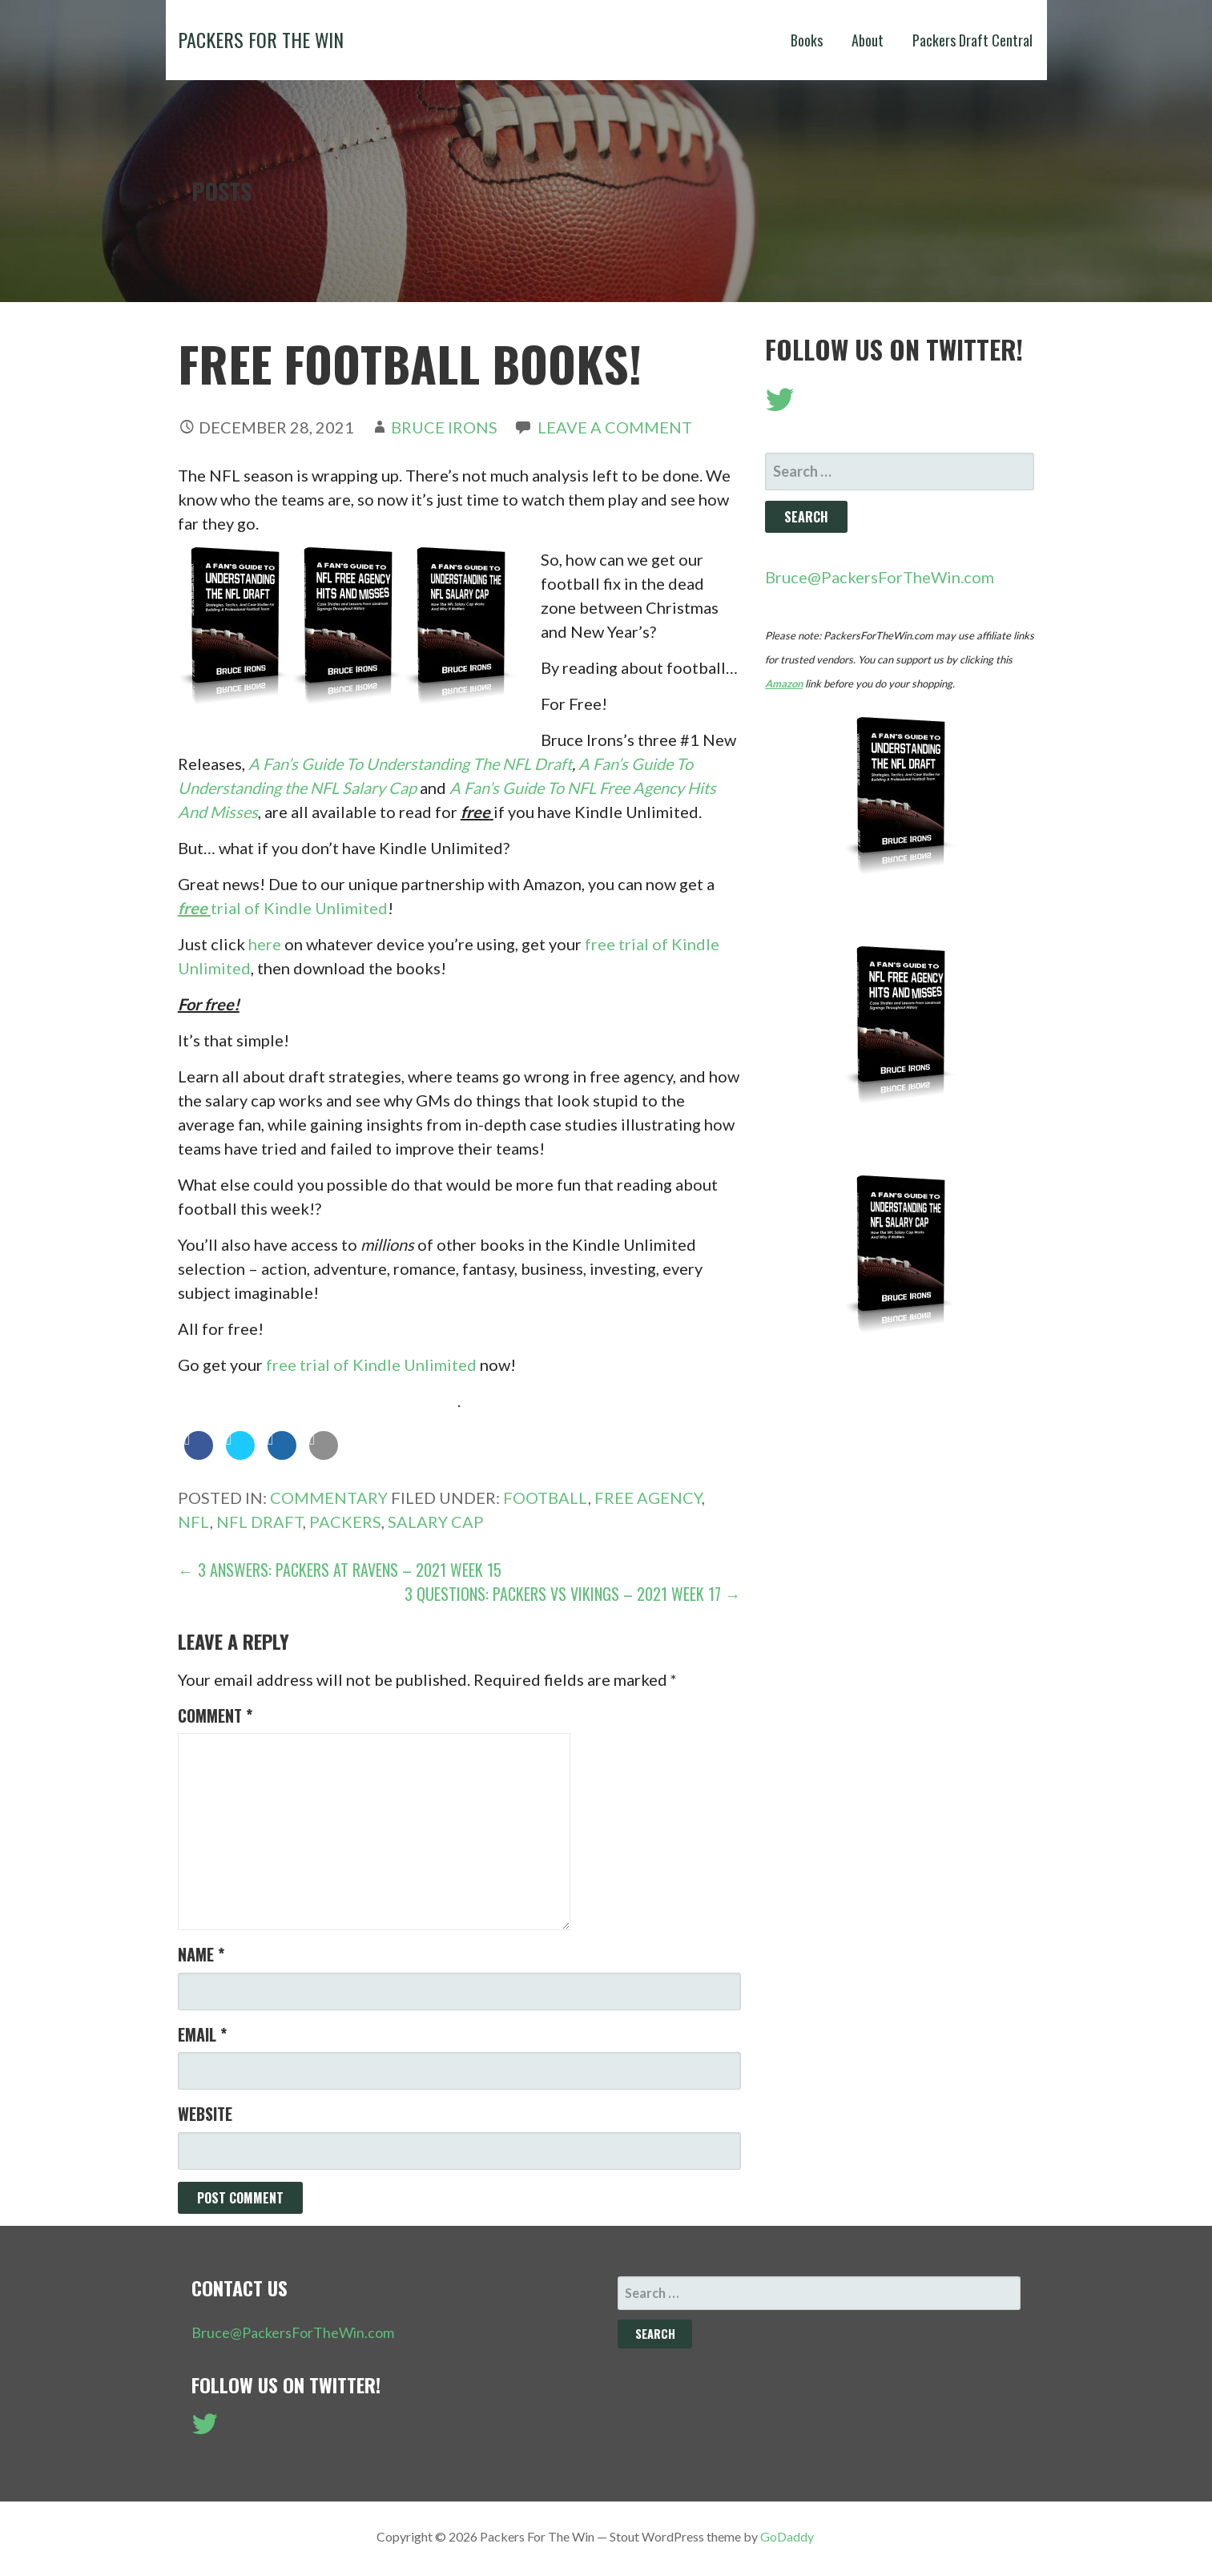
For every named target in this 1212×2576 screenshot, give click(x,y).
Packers (345, 1521)
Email (202, 2034)
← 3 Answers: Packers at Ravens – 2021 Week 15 (339, 1570)
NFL (194, 1521)
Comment (215, 1715)
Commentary (329, 1497)
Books (807, 40)
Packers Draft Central (972, 40)
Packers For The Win (261, 39)
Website (205, 2114)
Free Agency (648, 1497)
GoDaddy (787, 2536)
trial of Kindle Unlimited (283, 907)
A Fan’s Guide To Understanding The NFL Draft (410, 763)
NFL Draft (259, 1521)
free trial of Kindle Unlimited (371, 1364)
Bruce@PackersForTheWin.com (879, 577)
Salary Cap (436, 1521)
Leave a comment (615, 427)
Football (545, 1497)
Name (201, 1954)
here (264, 943)
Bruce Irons (444, 427)
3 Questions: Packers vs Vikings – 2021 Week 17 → (573, 1594)
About (868, 40)
